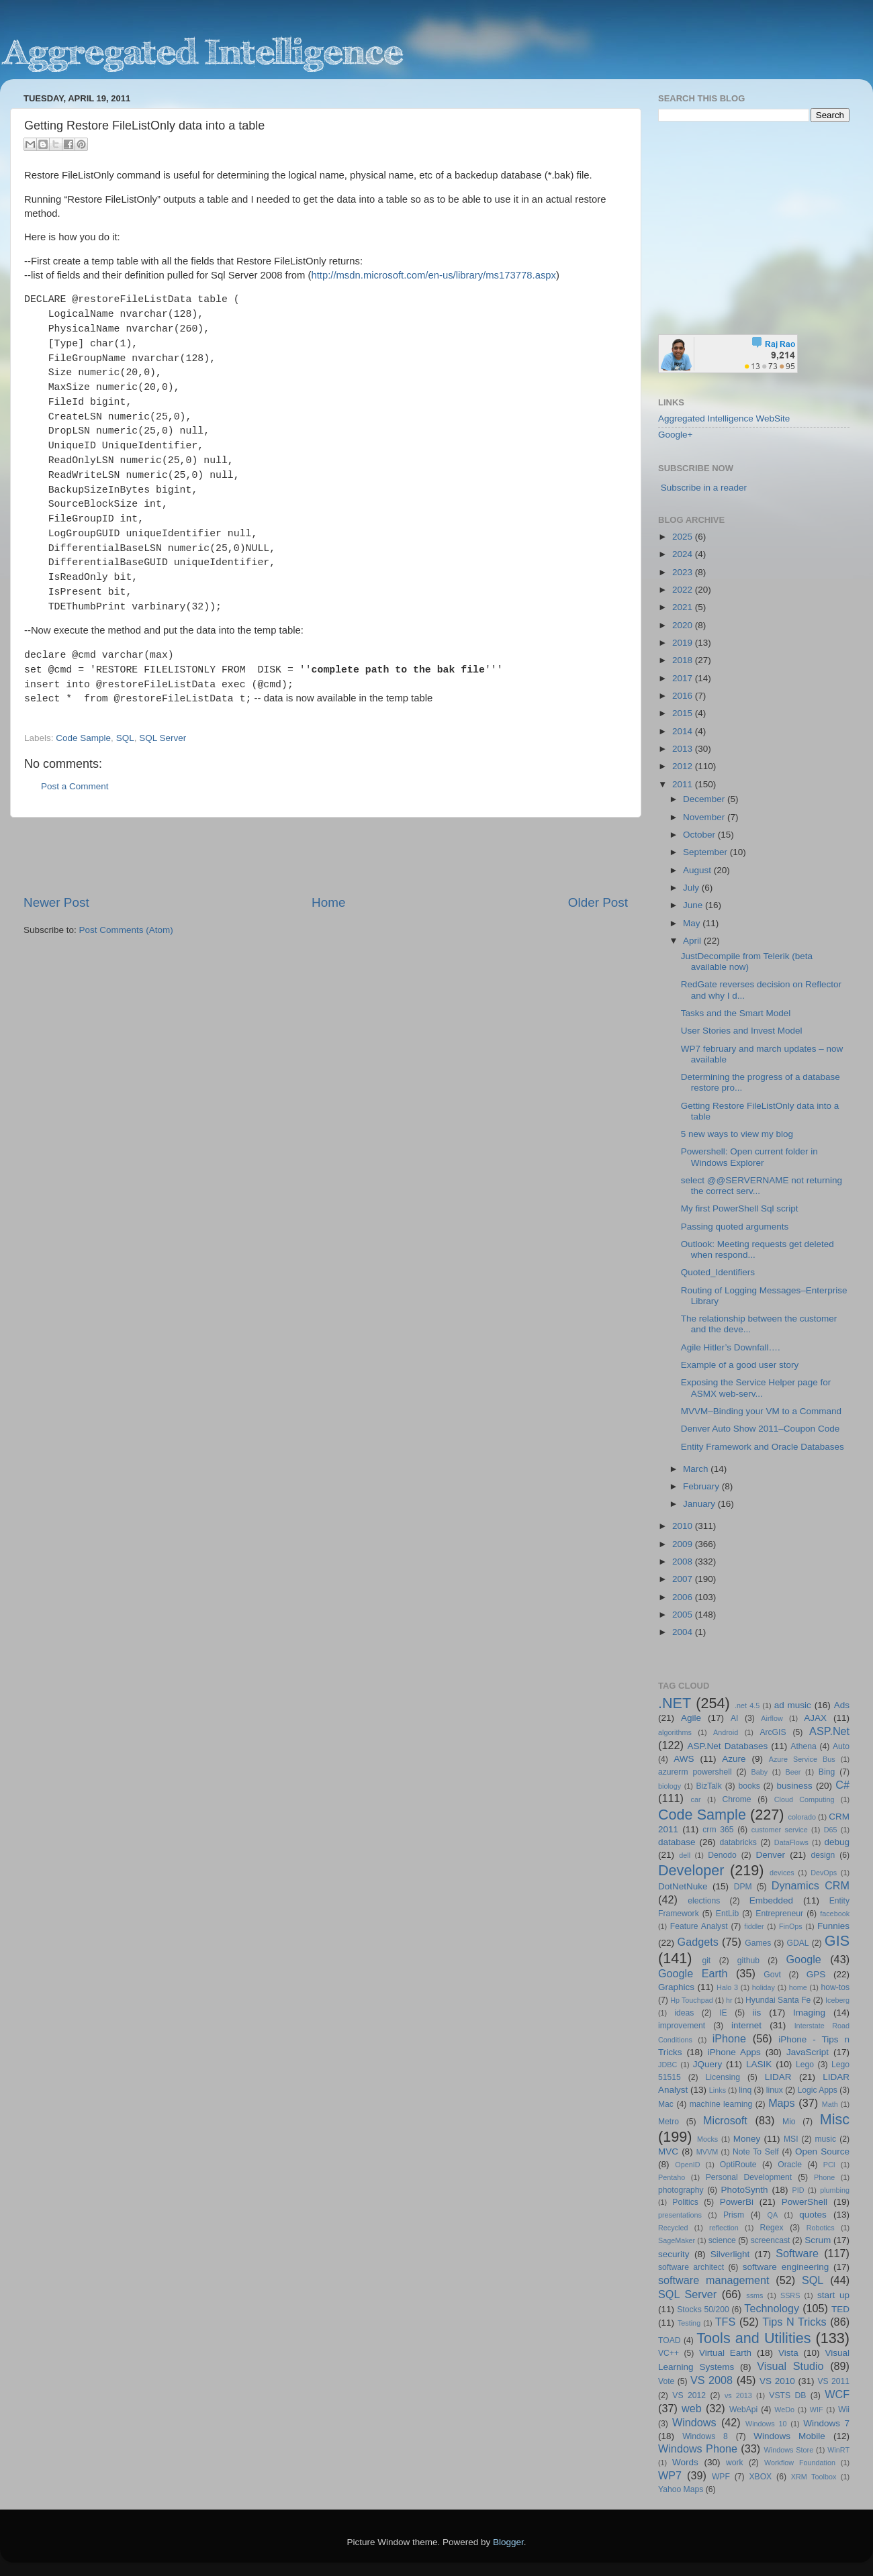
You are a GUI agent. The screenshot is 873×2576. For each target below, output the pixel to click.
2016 (683, 696)
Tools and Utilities (753, 2338)
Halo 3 (727, 1987)
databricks (737, 1842)
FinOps (790, 1926)
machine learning (721, 2104)
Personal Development (749, 2177)
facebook (834, 1914)
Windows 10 (766, 2424)
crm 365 (717, 1829)
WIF (816, 2410)
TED (840, 2309)
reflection (724, 2228)
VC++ (668, 2353)
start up (833, 2295)
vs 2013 (738, 2395)
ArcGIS (773, 1732)
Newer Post (56, 902)
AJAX (815, 1718)
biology (669, 1786)
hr (729, 2000)
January (700, 1504)
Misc (834, 2119)
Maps (781, 2103)
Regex (772, 2227)
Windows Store (789, 2450)
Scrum (818, 2240)
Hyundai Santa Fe (778, 2000)
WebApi (743, 2409)
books (749, 1786)
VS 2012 (689, 2395)
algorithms (675, 1732)
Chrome (736, 1799)
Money (747, 2139)
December (705, 799)
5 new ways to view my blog (737, 1134)
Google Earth (692, 1973)
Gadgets (698, 1942)
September (706, 852)
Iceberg (837, 2000)
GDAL (798, 1943)
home (798, 1987)
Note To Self (756, 2152)
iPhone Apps (734, 2052)
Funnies (833, 1926)
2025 (683, 537)
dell (684, 1855)
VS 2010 (777, 2381)
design (823, 1855)
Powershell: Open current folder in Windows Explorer (749, 1156)
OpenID (687, 2165)
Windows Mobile (789, 2436)
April (693, 941)
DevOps (824, 1873)
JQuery (708, 2064)
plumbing (834, 2190)
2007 (683, 1579)
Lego (805, 2064)
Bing (827, 1772)
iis (757, 2013)
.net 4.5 (747, 1705)
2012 (683, 766)
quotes (813, 2215)
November (705, 817)
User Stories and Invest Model (741, 1031)
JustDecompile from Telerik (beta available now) (747, 961)
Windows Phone (697, 2448)
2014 (683, 731)
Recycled (673, 2228)
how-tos (835, 1987)
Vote (666, 2381)
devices (782, 1873)
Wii (843, 2409)
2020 (683, 625)
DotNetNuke (683, 1886)
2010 (683, 1526)
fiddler (754, 1926)
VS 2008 (711, 2380)
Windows (694, 2422)
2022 (683, 590)
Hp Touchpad (691, 2000)
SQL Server (162, 738)
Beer (793, 1772)
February (702, 1486)
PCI (829, 2165)
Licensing (723, 2077)
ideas (684, 2013)
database (677, 1842)
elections (704, 1900)
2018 (683, 660)
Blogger (508, 2542)
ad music (792, 1705)
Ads (841, 1705)
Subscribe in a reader (704, 488)
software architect (691, 2267)
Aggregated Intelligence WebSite (724, 418)
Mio (789, 2121)
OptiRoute (738, 2164)
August (698, 870)
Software (797, 2253)
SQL (125, 738)
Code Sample (83, 738)
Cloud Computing (804, 1799)
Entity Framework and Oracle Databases (762, 1447)
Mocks (707, 2139)
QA (773, 2215)
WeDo (784, 2410)
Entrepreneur (779, 1913)
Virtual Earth (725, 2353)
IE (723, 2013)
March (696, 1469)
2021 (683, 607)
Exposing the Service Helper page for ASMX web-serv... (756, 1387)
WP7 (670, 2475)
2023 (683, 572)
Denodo (722, 1855)
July (692, 888)
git (706, 1960)
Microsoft (725, 2120)
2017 (683, 678)
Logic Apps (817, 2090)
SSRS (790, 2295)
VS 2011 (833, 2381)
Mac (666, 2104)
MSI (791, 2139)
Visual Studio (790, 2366)
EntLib (727, 1913)
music (825, 2139)
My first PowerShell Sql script (739, 1208)
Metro (668, 2121)
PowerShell (804, 2202)
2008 (683, 1561)
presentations (680, 2215)
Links (717, 2090)
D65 (830, 1830)
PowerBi (736, 2202)
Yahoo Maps (680, 2489)
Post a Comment (75, 786)
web (692, 2408)
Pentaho (671, 2177)
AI (734, 1718)
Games (758, 1943)
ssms (754, 2295)
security (674, 2254)
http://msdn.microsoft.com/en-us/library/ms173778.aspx (433, 275)
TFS (725, 2322)
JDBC (667, 2065)
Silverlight (730, 2254)
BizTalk (708, 1786)
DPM (743, 1886)
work (734, 2462)
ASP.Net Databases (728, 1746)
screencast (770, 2240)
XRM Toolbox (814, 2477)
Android (725, 1732)
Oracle (790, 2164)
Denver (770, 1855)
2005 (683, 1614)
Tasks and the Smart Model (736, 1013)
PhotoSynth (744, 2190)
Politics (685, 2202)
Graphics (676, 1987)
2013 (683, 749)
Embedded (771, 1900)
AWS (684, 1759)
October (700, 835)
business (794, 1786)
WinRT (838, 2450)
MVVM (707, 2152)
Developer (691, 1870)
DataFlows (791, 1842)
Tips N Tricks (794, 2322)
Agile (691, 1718)
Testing (689, 2323)
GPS (816, 1974)
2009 (683, 1544)
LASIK (759, 2064)
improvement (681, 2025)
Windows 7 (826, 2423)
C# (842, 1785)
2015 (683, 713)
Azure (733, 1759)
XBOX (760, 2476)
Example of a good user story (740, 1365)
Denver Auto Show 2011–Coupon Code (760, 1429)
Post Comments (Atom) (126, 930)
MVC (668, 2151)
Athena (803, 1746)
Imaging (809, 2013)
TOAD (669, 2340)
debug (836, 1842)
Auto (841, 1746)
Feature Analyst (699, 1926)
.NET (674, 1703)
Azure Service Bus (802, 1759)
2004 (683, 1632)
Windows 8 (705, 2436)
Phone (824, 2177)
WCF (837, 2394)
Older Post (598, 902)
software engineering (786, 2267)
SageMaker (676, 2240)
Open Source (822, 2151)
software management (714, 2280)
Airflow (771, 1718)
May (692, 923)
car (696, 1799)
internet (746, 2025)
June (694, 905)
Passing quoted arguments (735, 1227)
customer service (779, 1830)
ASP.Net (829, 1731)
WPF (721, 2476)
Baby (759, 1772)
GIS (837, 1940)
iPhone (729, 2038)
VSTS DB (787, 2395)
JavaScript (807, 2052)
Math (830, 2104)
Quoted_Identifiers (718, 1272)
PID (798, 2190)
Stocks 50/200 (703, 2309)
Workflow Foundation (799, 2463)
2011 (683, 784)
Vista (788, 2353)
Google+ (675, 435)
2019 (683, 643)
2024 (683, 554)
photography (681, 2190)
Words (685, 2462)
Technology (771, 2308)
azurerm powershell (695, 1772)
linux (774, 2090)
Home (328, 902)
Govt (772, 1974)
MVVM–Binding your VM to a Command (761, 1411)
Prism (733, 2215)
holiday (763, 1987)
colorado (802, 1817)
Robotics (821, 2228)
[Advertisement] (326, 856)
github (748, 1960)
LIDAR (778, 2077)
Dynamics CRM (810, 1885)
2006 (683, 1597)
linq (745, 2090)
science (722, 2240)
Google (803, 1959)
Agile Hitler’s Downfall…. (730, 1347)
